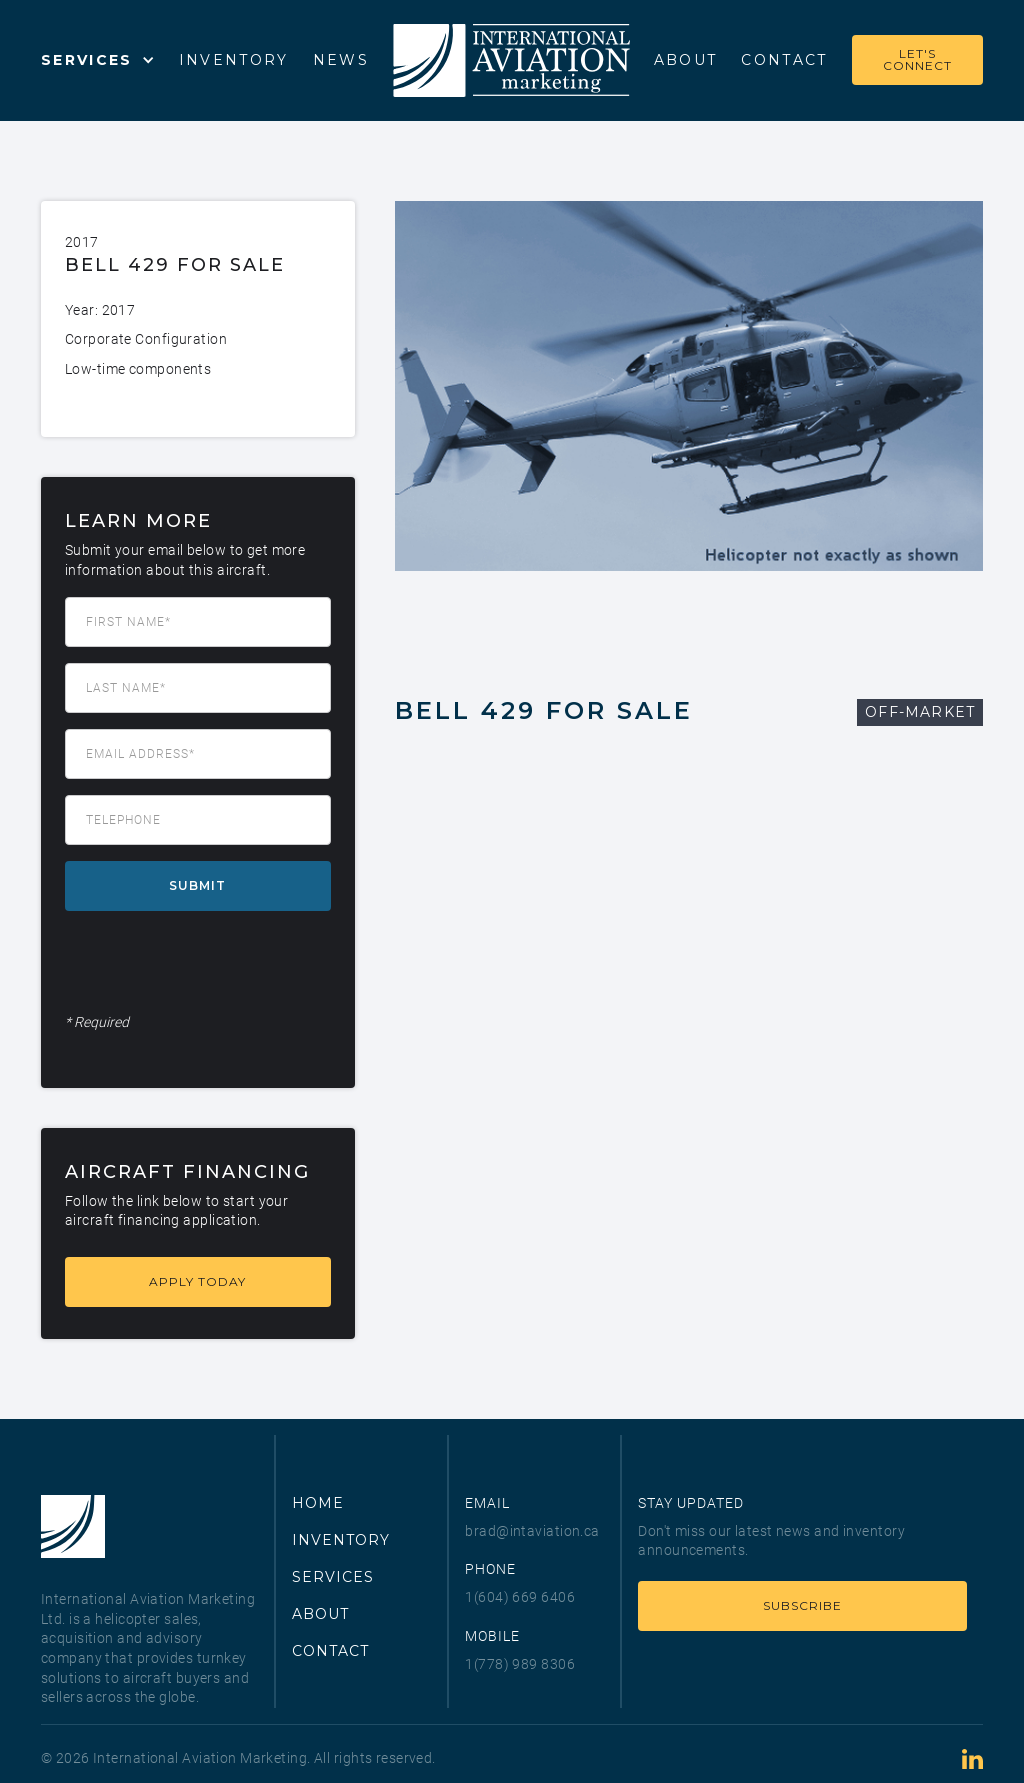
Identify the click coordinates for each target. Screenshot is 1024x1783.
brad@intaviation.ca (532, 1531)
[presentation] (217, 966)
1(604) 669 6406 (520, 1597)
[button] (98, 60)
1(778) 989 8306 (520, 1664)
